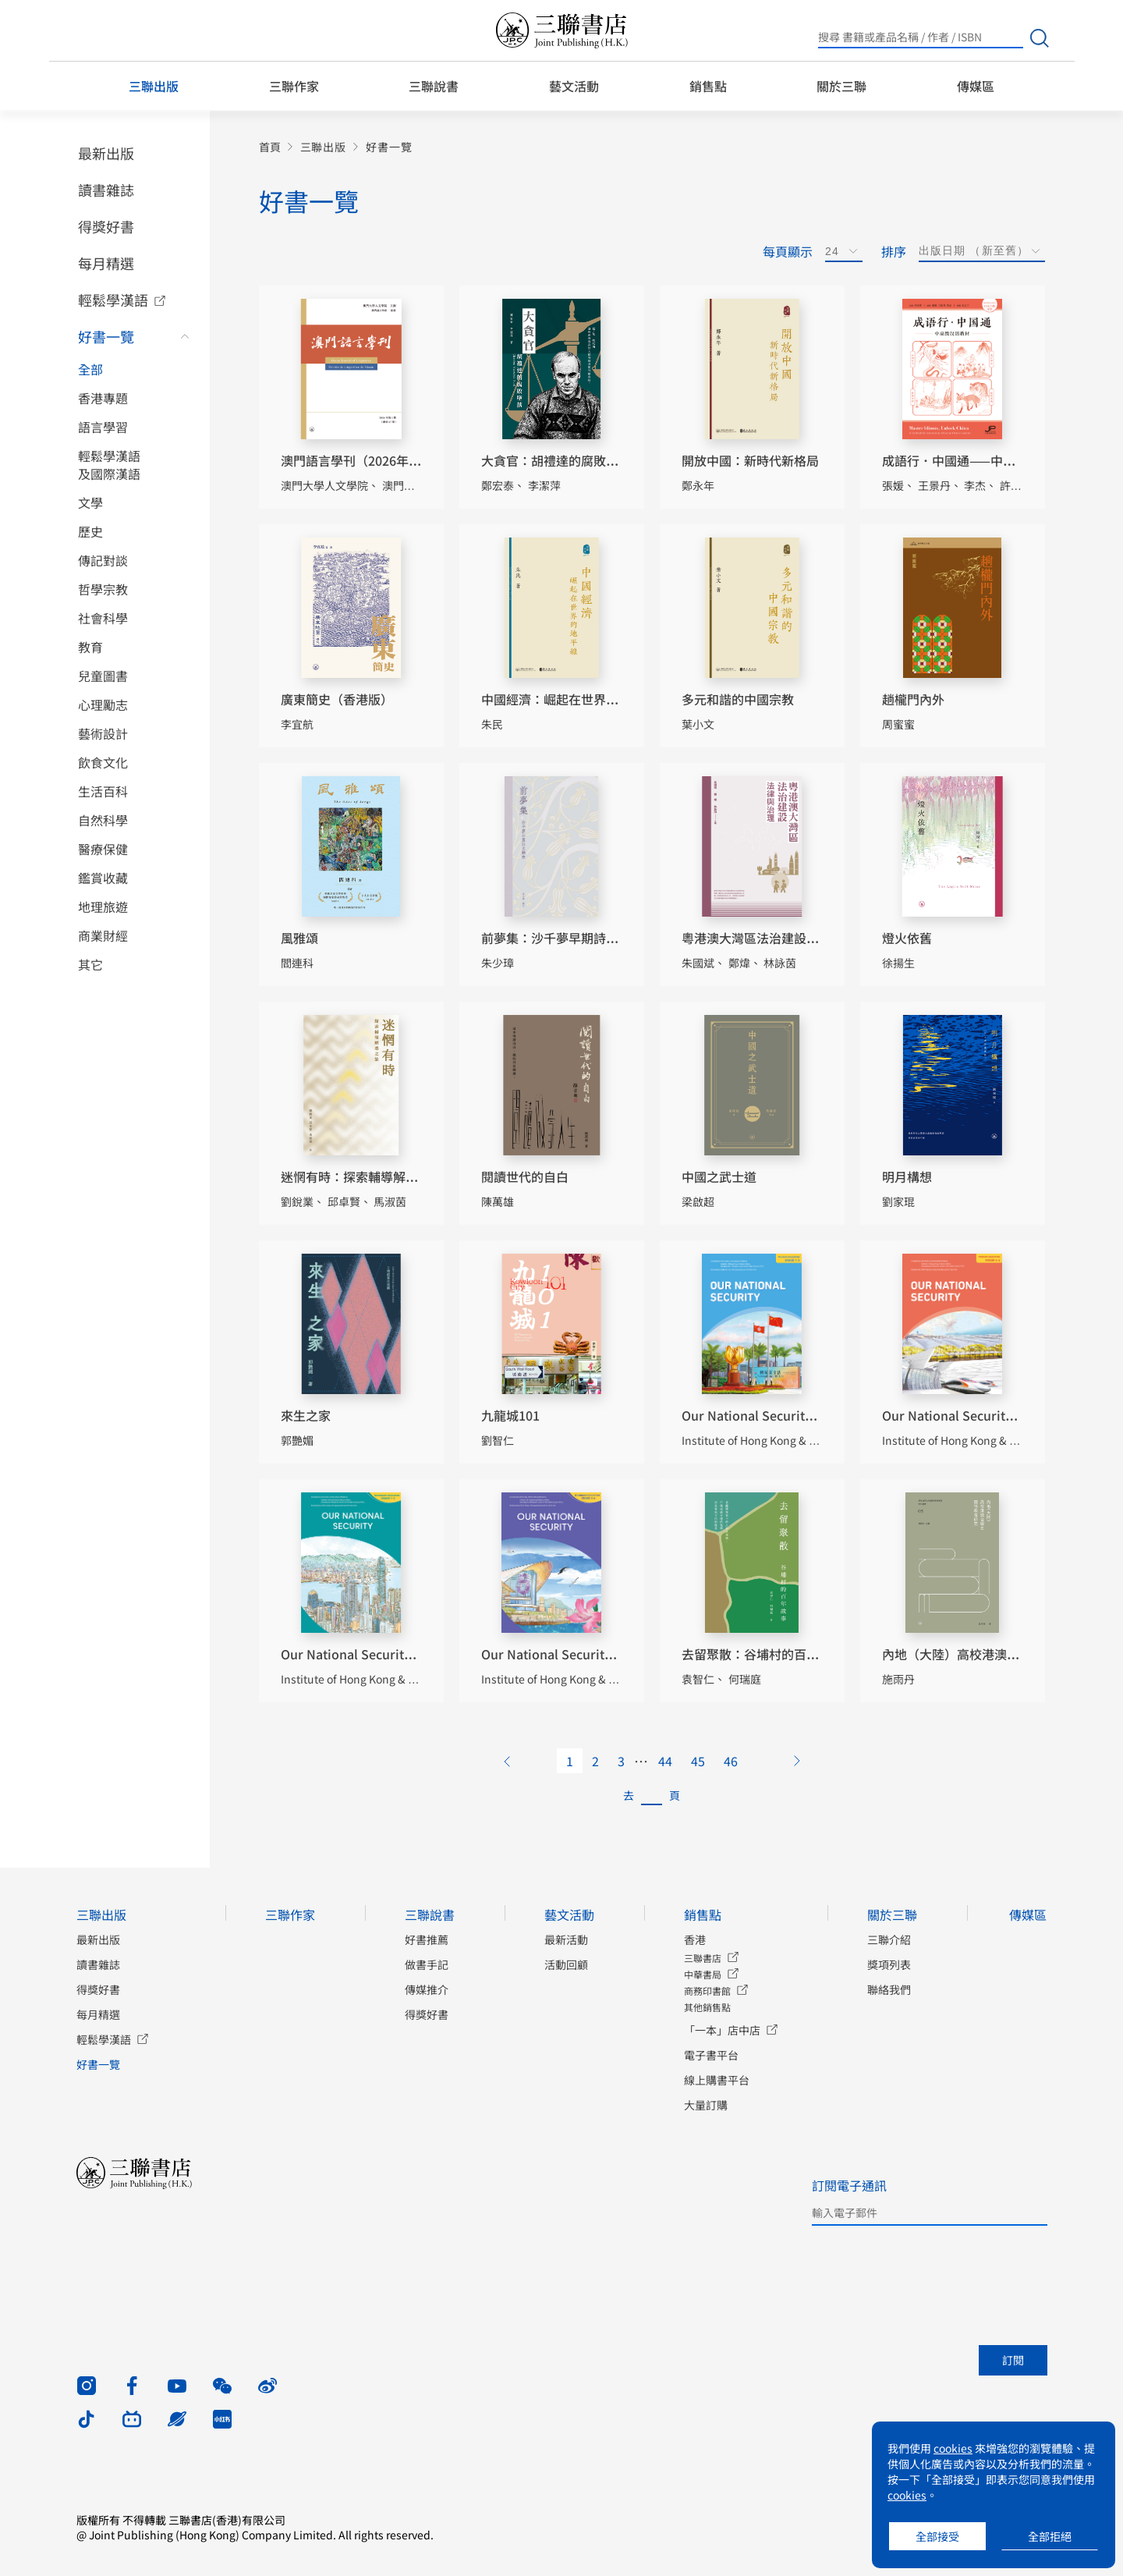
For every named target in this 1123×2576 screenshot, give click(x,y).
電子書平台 (711, 2055)
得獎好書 (106, 226)
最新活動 (566, 1939)
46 (731, 1760)
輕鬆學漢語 (113, 299)
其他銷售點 (707, 2007)
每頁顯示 (788, 251)
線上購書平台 (716, 2080)
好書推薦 (426, 1939)
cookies (952, 2448)
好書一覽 (106, 336)
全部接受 (937, 2536)
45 (698, 1760)
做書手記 (426, 1964)
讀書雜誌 (106, 189)
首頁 (270, 147)
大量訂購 (706, 2105)
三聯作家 (294, 85)
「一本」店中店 (722, 2030)
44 (665, 1760)
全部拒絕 (1050, 2536)
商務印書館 (707, 1990)
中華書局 (702, 1974)
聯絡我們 (889, 1989)
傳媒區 (975, 85)
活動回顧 (566, 1964)
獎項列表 (889, 1964)
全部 (90, 369)
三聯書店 (702, 1957)
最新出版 (106, 153)
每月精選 (106, 263)
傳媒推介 (426, 1989)
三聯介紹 (889, 1939)
